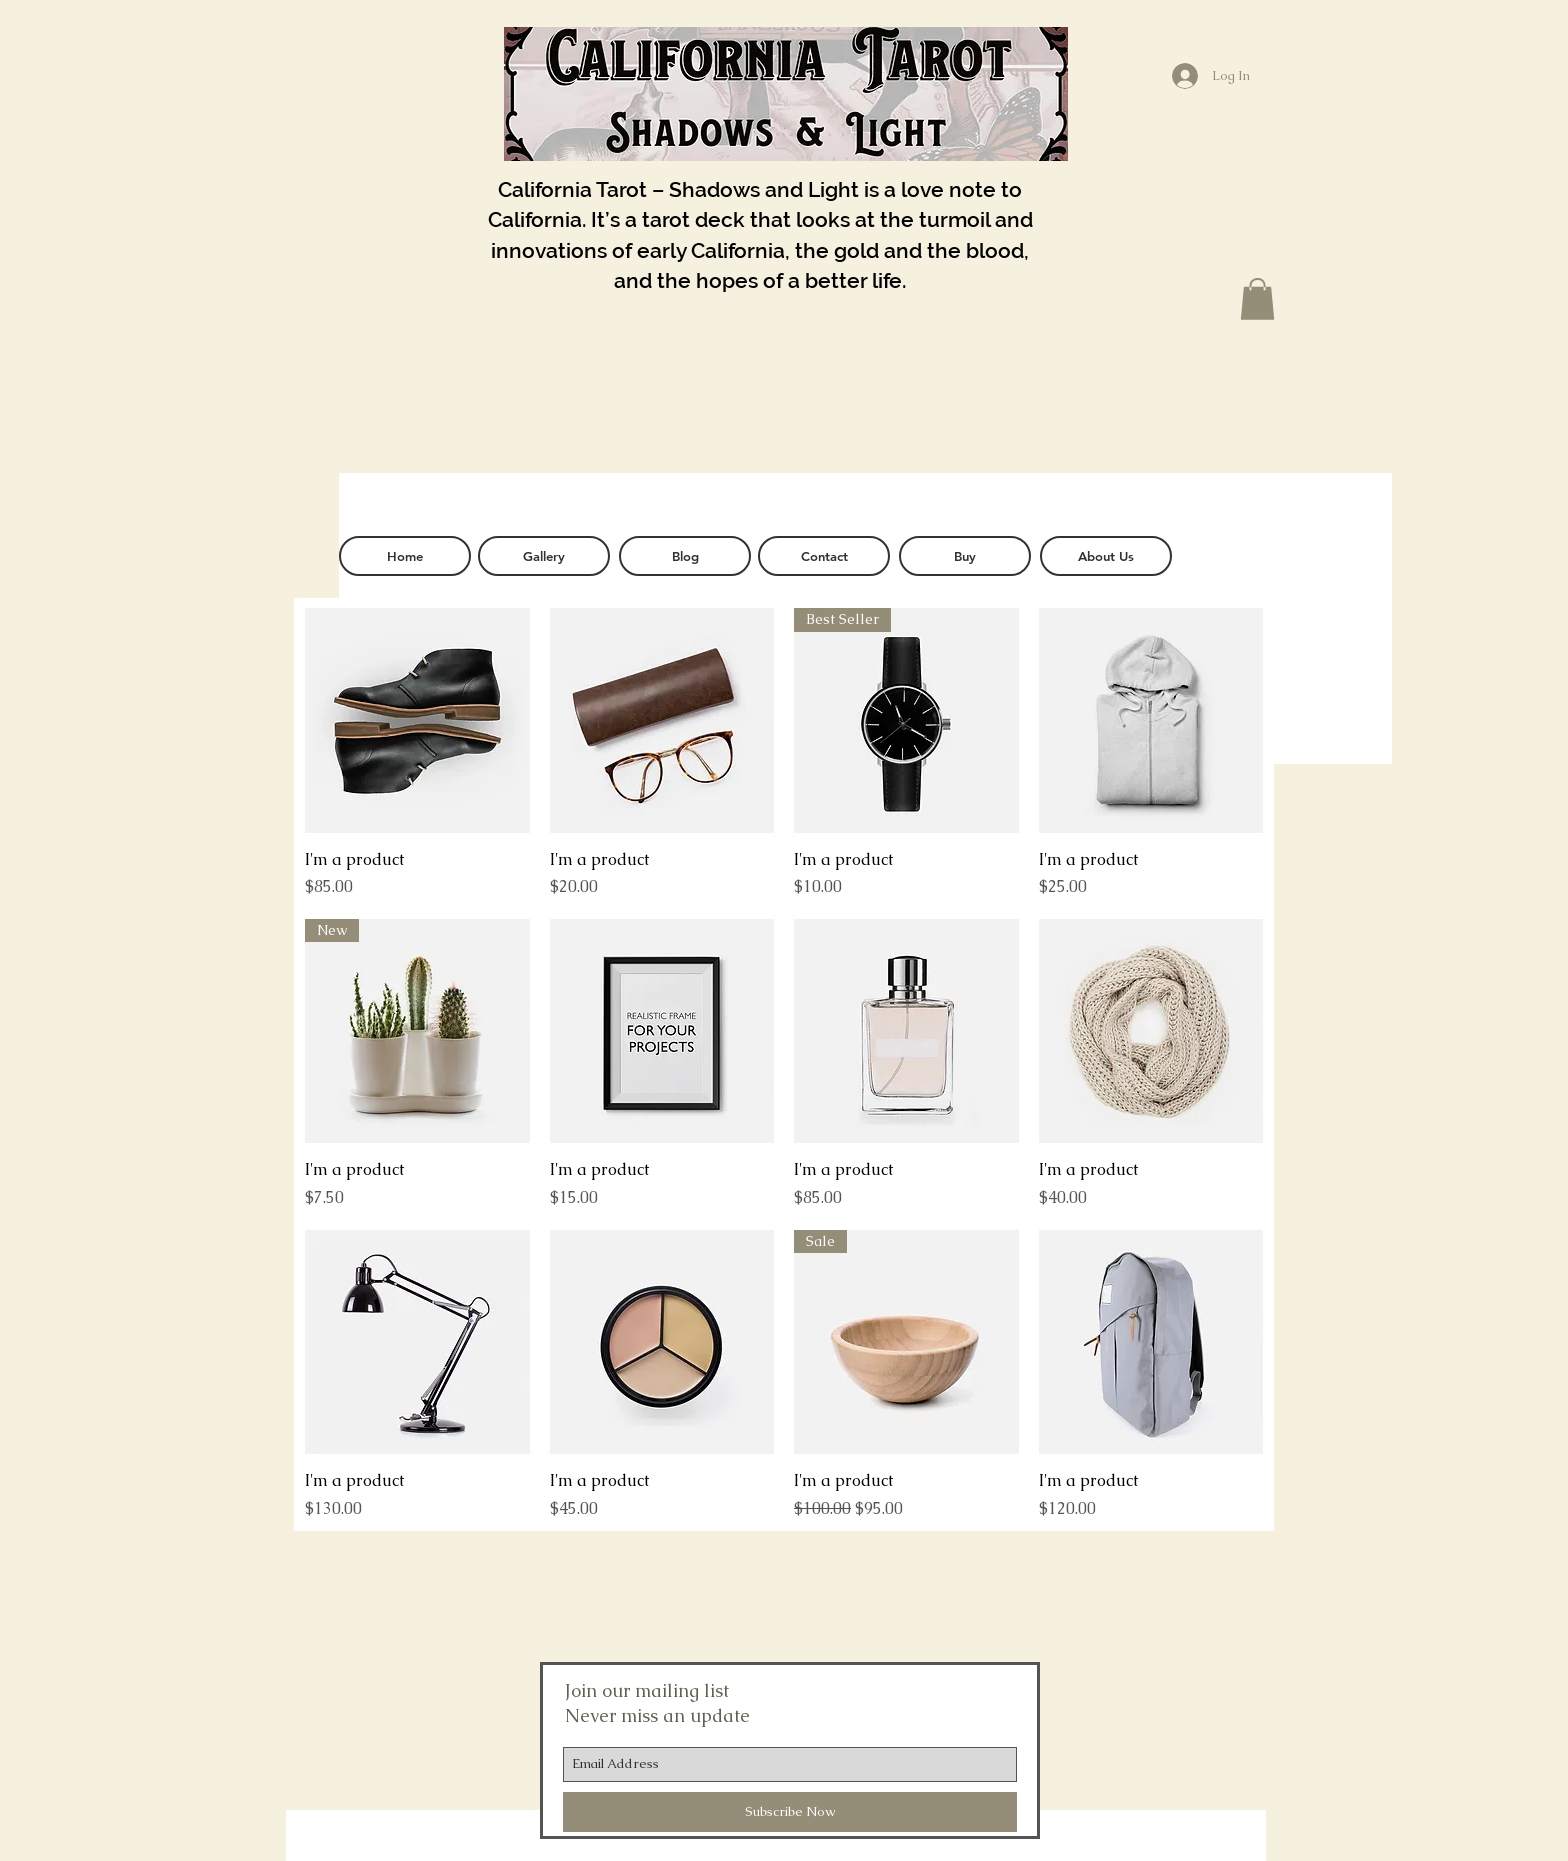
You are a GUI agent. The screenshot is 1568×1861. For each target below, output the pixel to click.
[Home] (405, 556)
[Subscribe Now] (790, 1812)
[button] (1257, 299)
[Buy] (965, 556)
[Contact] (824, 556)
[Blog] (685, 556)
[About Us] (1106, 556)
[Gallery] (544, 556)
